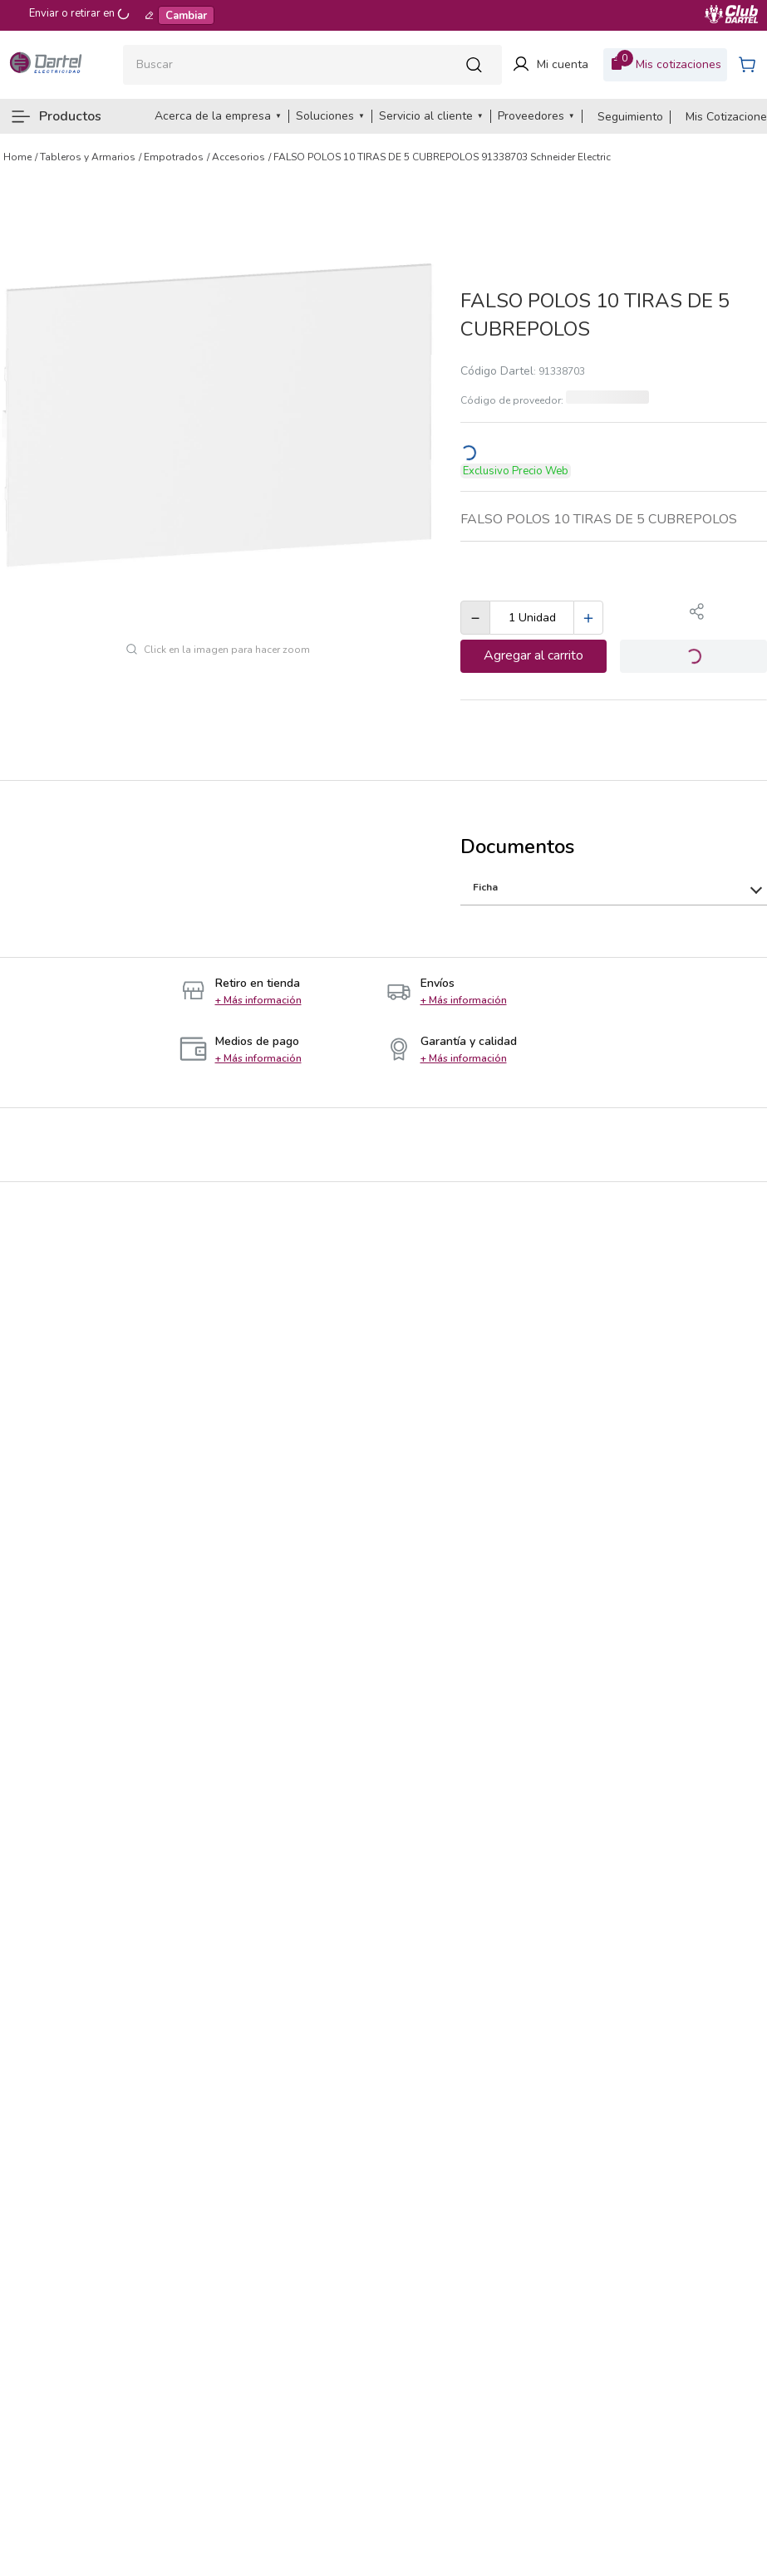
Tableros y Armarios (87, 157)
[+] (588, 618)
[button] (697, 613)
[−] (475, 618)
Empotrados (174, 157)
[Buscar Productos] (479, 64)
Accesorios (238, 157)
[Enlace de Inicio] (17, 157)
